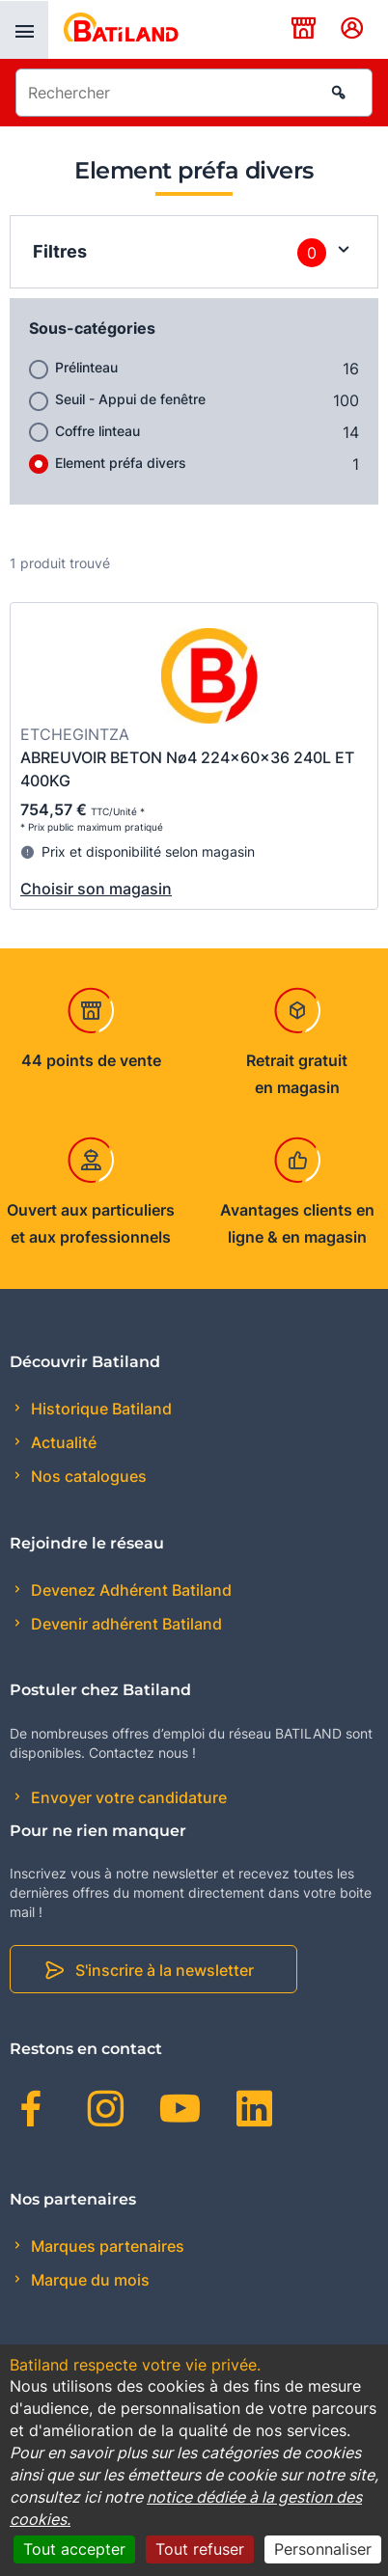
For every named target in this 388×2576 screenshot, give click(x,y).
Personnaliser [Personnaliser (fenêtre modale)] (323, 2549)
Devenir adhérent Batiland (124, 1623)
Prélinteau (86, 367)
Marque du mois (88, 2279)
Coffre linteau (97, 431)
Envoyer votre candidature (127, 1797)
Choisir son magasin (96, 888)
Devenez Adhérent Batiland (129, 1590)
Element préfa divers (120, 462)
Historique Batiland (99, 1408)
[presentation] (24, 30)
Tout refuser (199, 2549)
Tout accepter (74, 2549)
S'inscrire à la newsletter (164, 1970)
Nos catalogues (87, 1476)
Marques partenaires (105, 2246)
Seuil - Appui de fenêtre (130, 399)
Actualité (62, 1442)
